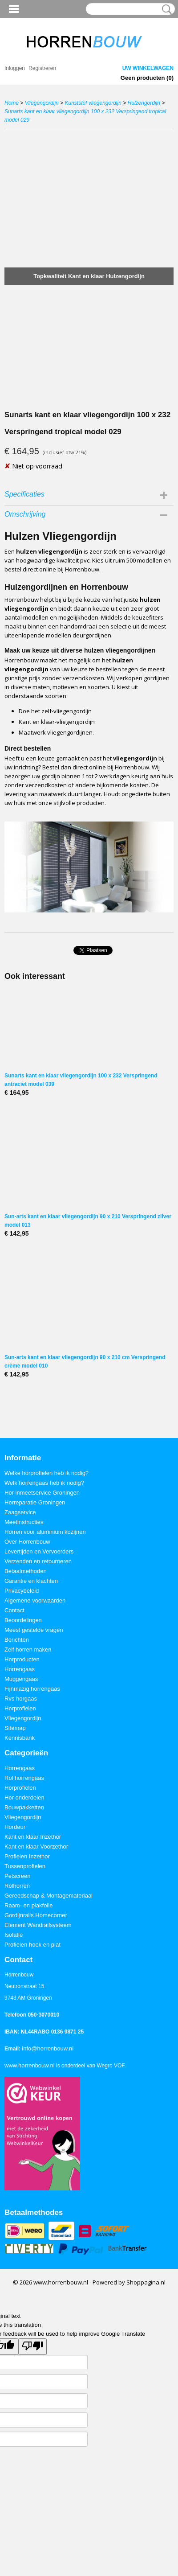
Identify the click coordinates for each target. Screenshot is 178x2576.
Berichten (16, 1639)
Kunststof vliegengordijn (93, 103)
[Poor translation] (32, 2346)
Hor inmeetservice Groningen (42, 1492)
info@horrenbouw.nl (47, 2048)
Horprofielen (20, 1708)
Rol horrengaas (24, 1778)
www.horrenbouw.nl (29, 2065)
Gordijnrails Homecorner (35, 1915)
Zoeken (165, 9)
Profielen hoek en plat (32, 1944)
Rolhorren (17, 1885)
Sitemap (15, 1728)
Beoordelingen (23, 1620)
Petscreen (17, 1876)
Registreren (42, 68)
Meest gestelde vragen (33, 1630)
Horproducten (22, 1659)
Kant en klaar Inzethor (32, 1836)
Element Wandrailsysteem (38, 1925)
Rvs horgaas (20, 1698)
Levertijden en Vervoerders (38, 1551)
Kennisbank (19, 1737)
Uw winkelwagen (148, 68)
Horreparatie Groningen (34, 1502)
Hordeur (14, 1827)
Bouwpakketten (24, 1807)
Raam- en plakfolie (28, 1905)
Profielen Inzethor (27, 1856)
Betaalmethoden (25, 1571)
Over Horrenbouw (27, 1541)
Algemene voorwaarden (34, 1600)
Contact (14, 1610)
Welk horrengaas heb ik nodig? (44, 1482)
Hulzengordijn (144, 103)
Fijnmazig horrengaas (32, 1688)
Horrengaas (19, 1669)
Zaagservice (20, 1512)
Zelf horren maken (28, 1649)
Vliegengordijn (42, 103)
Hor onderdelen (24, 1797)
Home (11, 103)
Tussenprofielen (24, 1866)
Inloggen (14, 68)
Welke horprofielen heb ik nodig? (46, 1473)
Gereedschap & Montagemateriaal (48, 1895)
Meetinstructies (23, 1522)
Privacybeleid (21, 1590)
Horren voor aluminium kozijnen (45, 1531)
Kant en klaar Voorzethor (36, 1846)
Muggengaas (21, 1679)
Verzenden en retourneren (38, 1561)
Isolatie (13, 1934)
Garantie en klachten (31, 1581)
